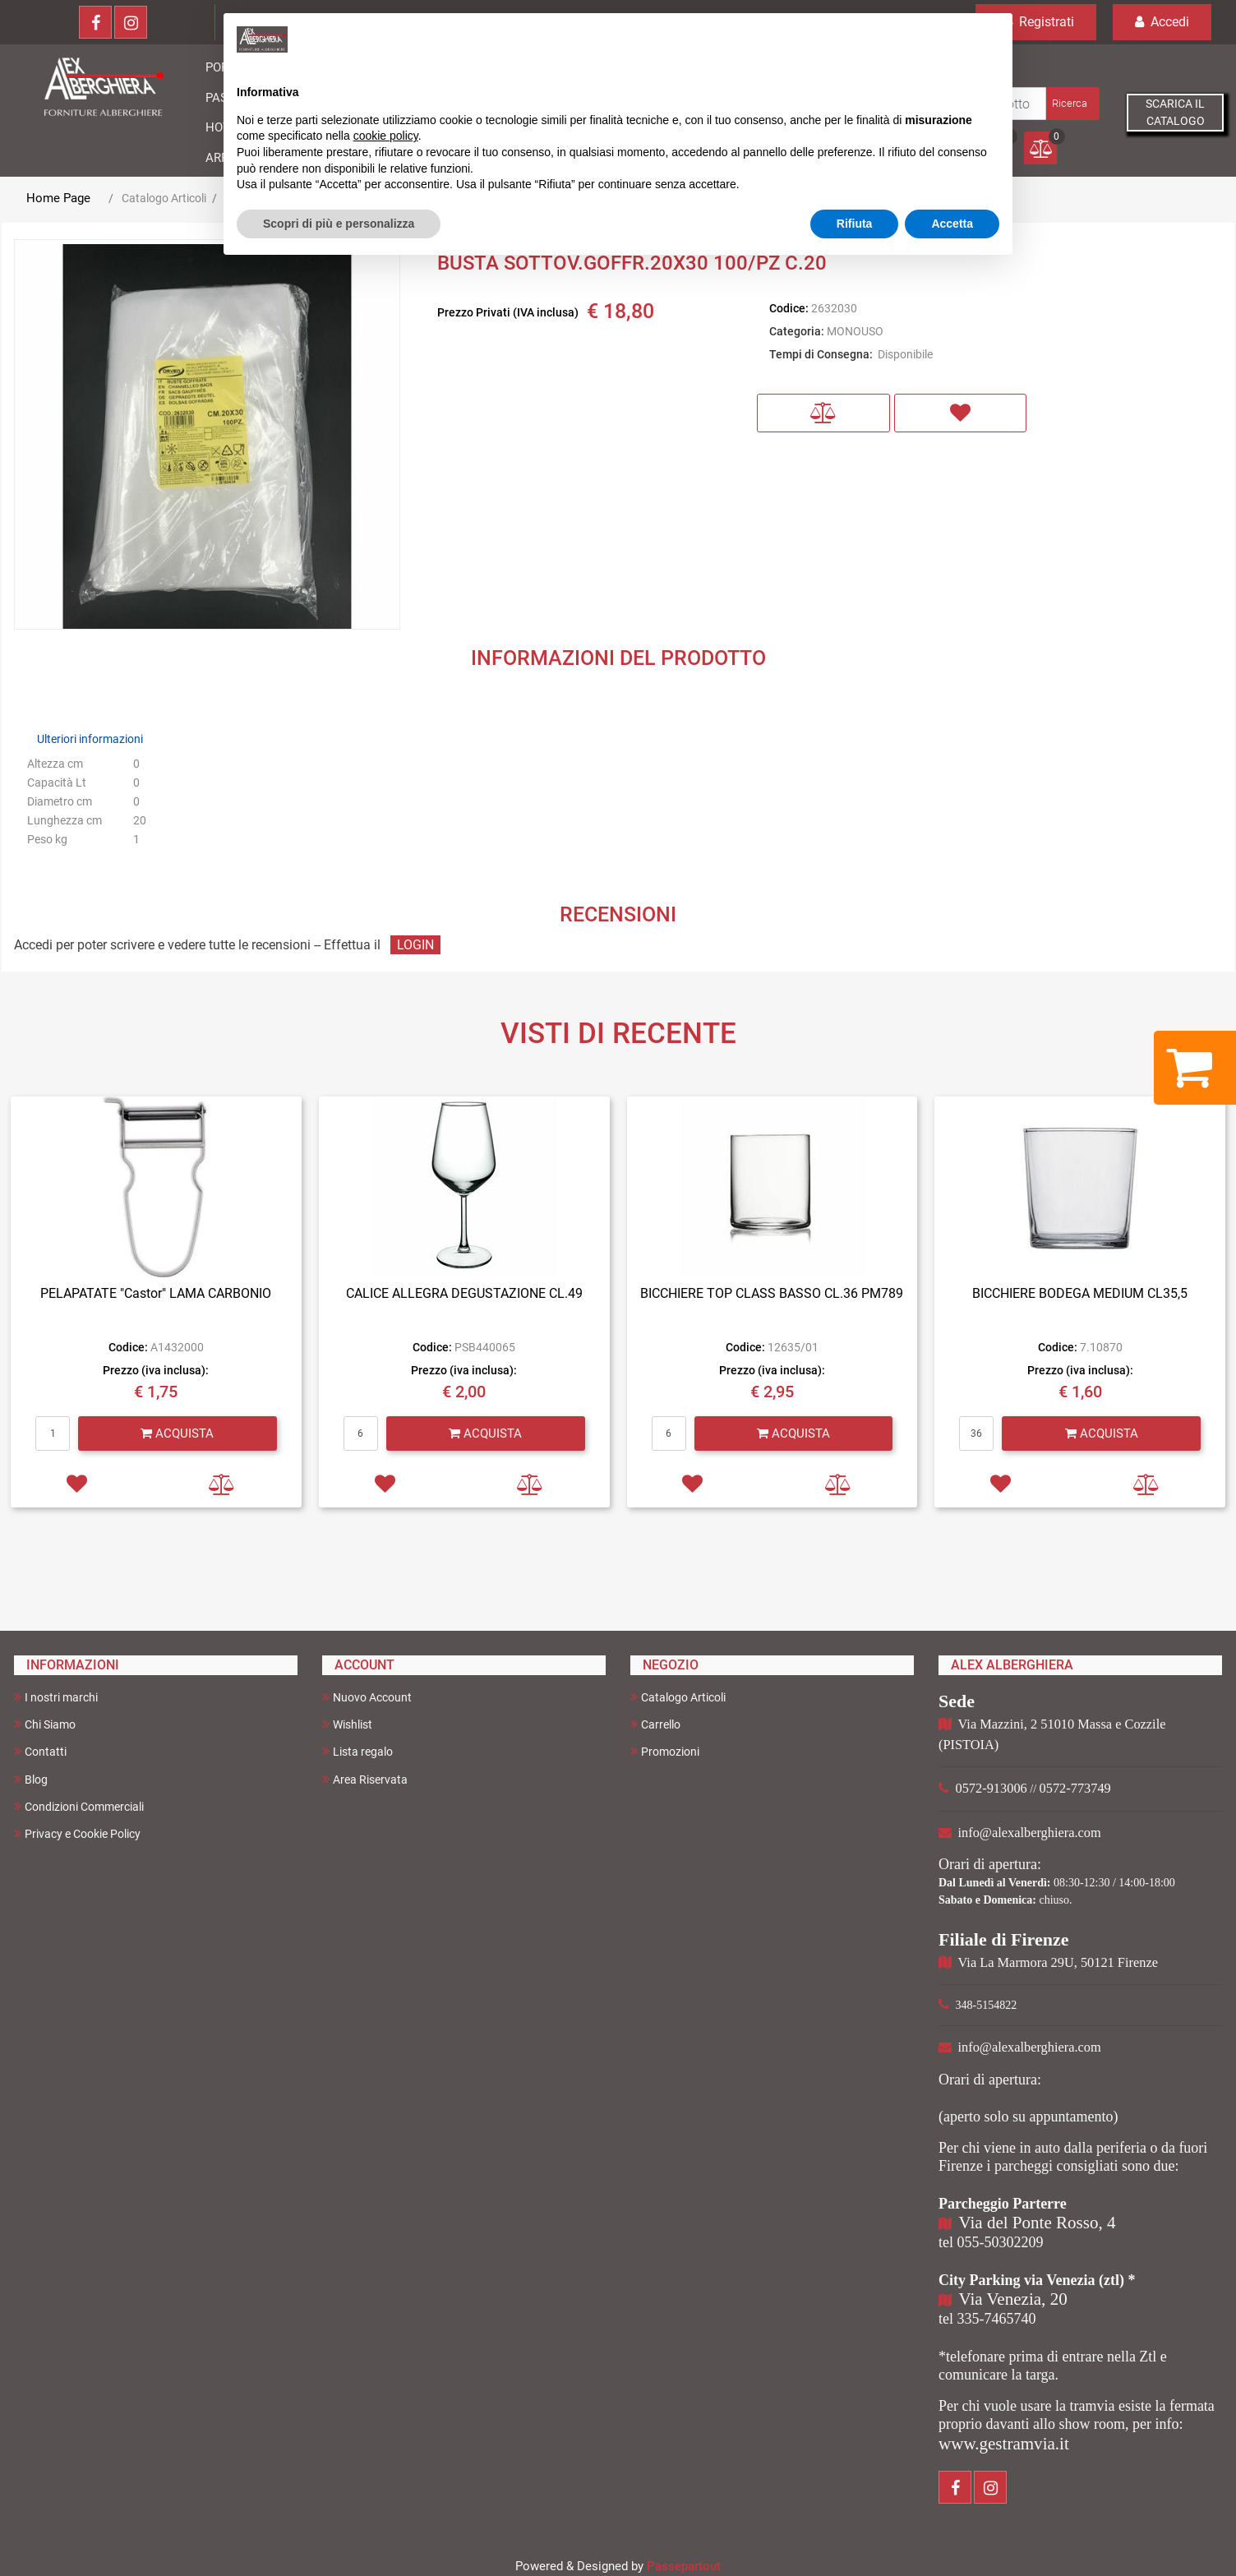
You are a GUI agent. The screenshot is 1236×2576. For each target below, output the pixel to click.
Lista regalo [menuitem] (357, 1751)
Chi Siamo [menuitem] (45, 1724)
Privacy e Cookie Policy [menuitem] (77, 1833)
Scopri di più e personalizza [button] (338, 223)
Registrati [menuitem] (1036, 22)
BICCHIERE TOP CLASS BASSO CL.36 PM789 (771, 1293)
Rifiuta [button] (855, 223)
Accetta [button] (952, 223)
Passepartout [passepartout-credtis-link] (684, 2566)
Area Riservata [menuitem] (365, 1779)
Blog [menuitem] (31, 1779)
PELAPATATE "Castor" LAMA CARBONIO (155, 1293)
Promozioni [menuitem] (664, 1751)
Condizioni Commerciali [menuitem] (79, 1806)
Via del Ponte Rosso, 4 (1037, 2222)
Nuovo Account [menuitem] (367, 1697)
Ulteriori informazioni (90, 739)
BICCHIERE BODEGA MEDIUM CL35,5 (1080, 1293)
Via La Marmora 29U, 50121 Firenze (1058, 1962)
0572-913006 (991, 1788)
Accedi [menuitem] (1162, 22)
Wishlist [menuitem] (347, 1724)
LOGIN (415, 945)
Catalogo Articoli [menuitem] (678, 1697)
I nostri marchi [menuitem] (56, 1697)
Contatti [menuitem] (40, 1751)
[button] (1071, 103)
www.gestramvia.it (1004, 2444)
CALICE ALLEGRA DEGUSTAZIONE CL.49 (464, 1293)
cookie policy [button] (385, 135)
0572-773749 (1075, 1788)
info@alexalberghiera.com (1029, 1832)
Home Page (58, 198)
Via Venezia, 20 (1013, 2299)
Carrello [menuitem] (655, 1724)
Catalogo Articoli (164, 198)
